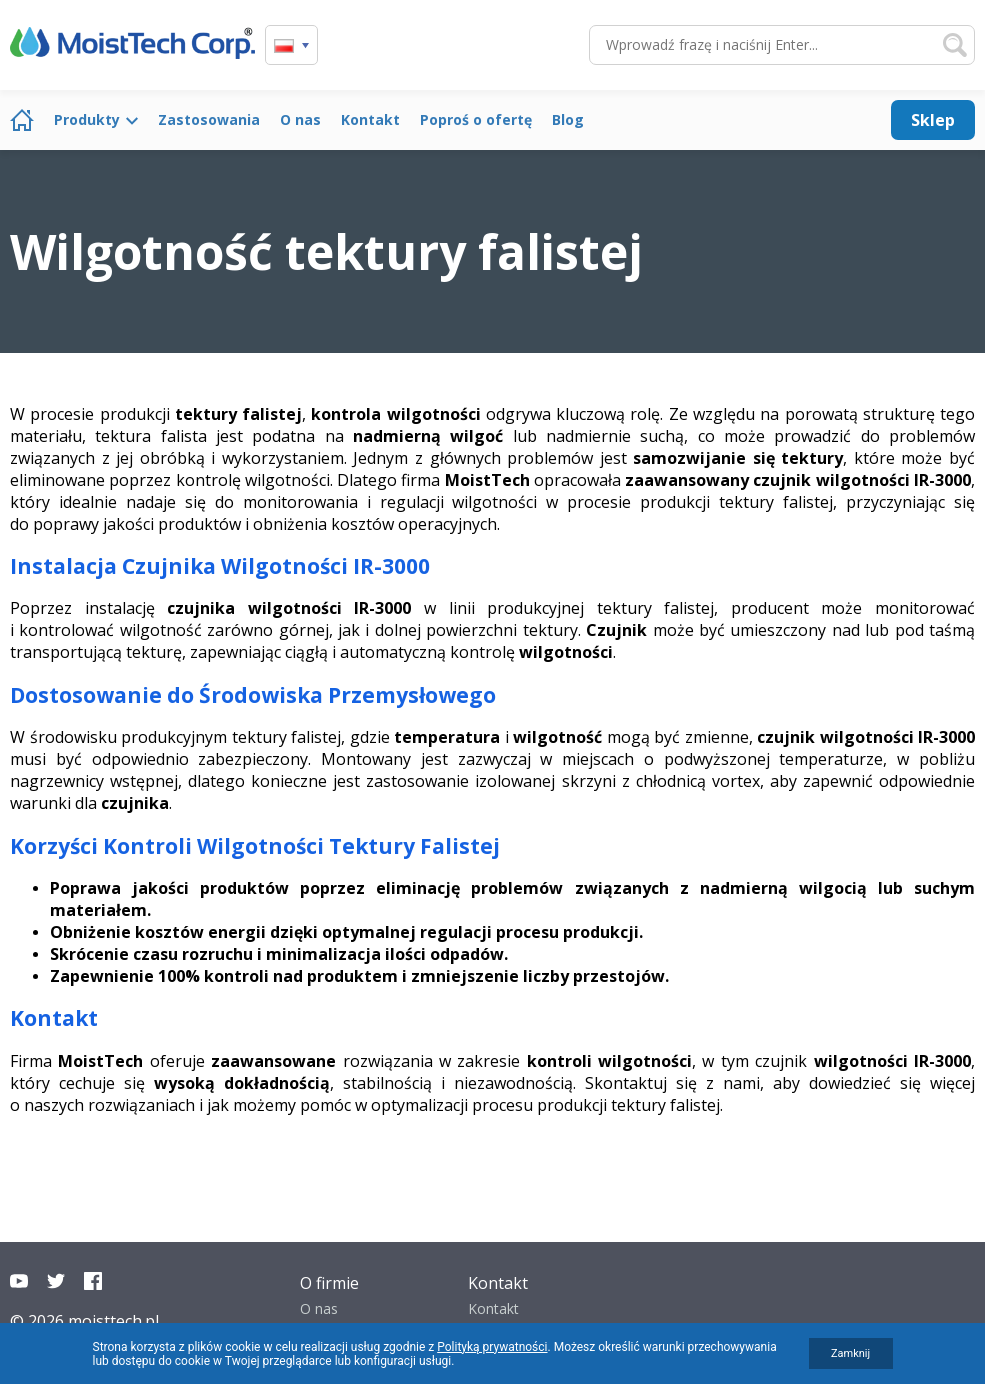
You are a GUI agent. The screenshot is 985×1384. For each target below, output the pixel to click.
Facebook (93, 1281)
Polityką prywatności (492, 1347)
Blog (568, 119)
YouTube (19, 1281)
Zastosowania (209, 119)
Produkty (87, 119)
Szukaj (955, 45)
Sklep (933, 120)
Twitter (56, 1281)
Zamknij (850, 1353)
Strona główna (22, 120)
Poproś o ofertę (476, 119)
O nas (300, 119)
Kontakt (370, 119)
